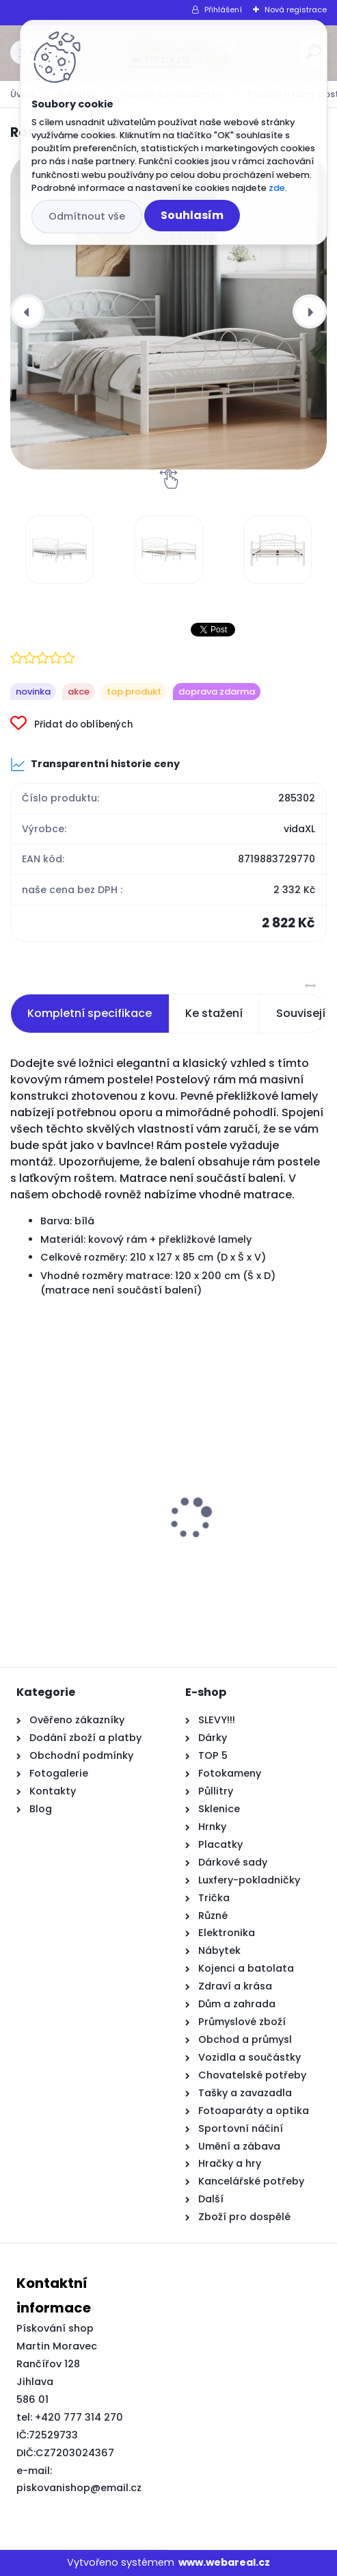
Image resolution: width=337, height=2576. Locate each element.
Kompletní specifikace (89, 1013)
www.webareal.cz (224, 2562)
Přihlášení (223, 9)
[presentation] (27, 311)
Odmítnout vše (87, 216)
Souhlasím (192, 215)
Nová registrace (296, 9)
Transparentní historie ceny (95, 764)
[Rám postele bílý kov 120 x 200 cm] (168, 311)
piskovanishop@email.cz (78, 2488)
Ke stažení (214, 1013)
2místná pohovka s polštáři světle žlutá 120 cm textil (80, 1540)
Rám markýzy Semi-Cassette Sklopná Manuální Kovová (237, 1540)
